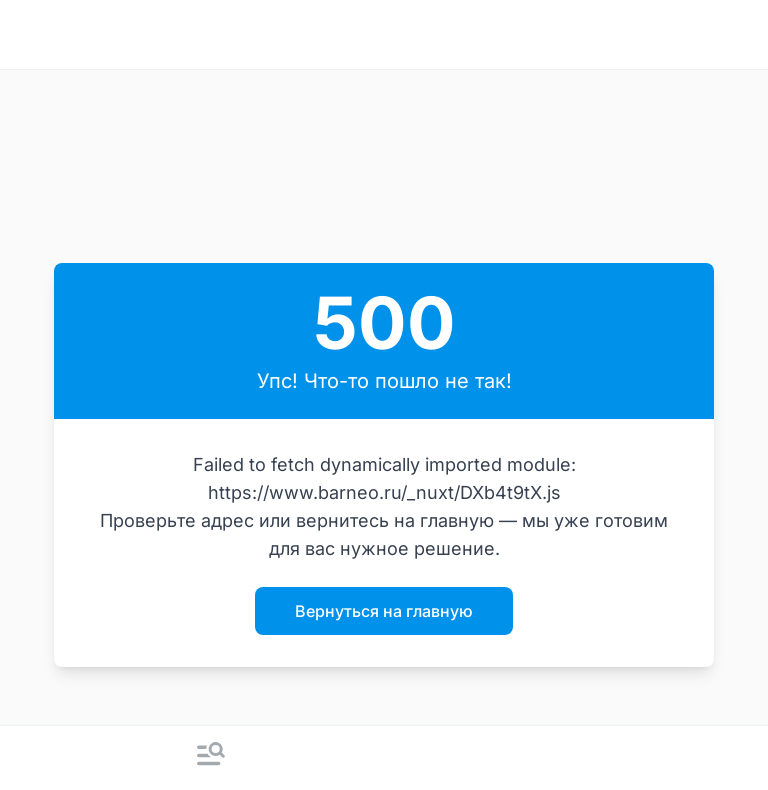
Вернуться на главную (384, 611)
